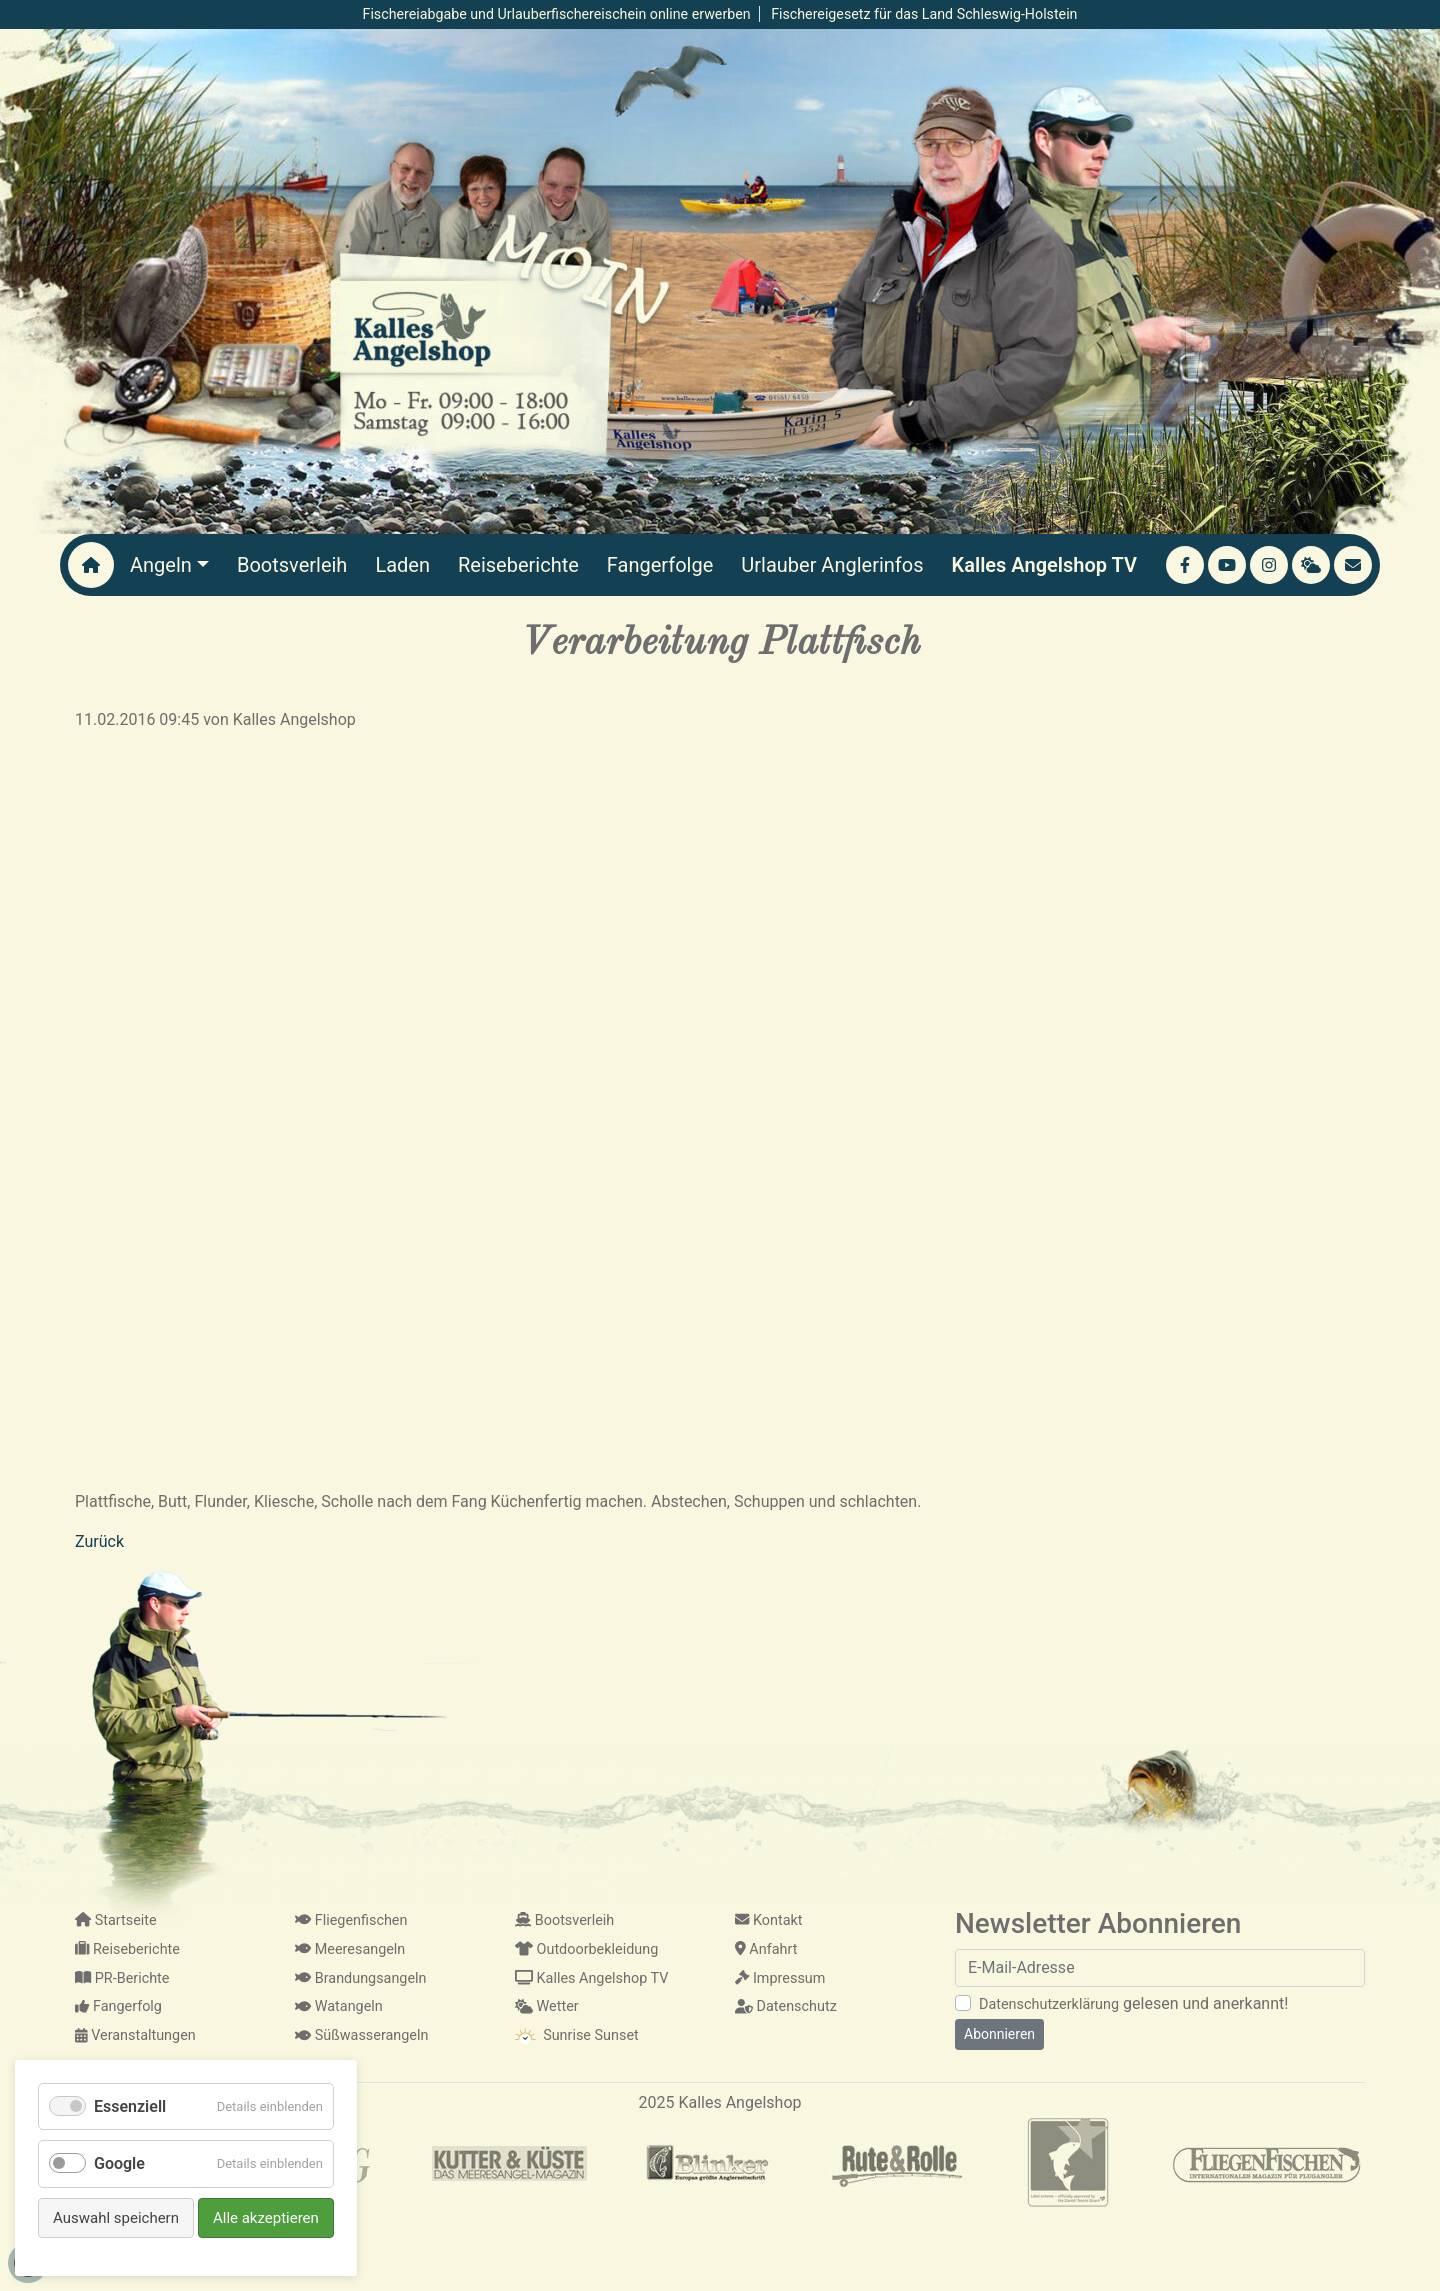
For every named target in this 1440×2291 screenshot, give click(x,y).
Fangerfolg (118, 2006)
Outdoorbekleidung (586, 1949)
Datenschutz (786, 2006)
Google (119, 2163)
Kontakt (769, 1920)
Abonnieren (999, 2034)
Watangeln (339, 2006)
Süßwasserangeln (361, 2035)
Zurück (99, 1541)
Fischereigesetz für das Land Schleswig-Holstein (924, 14)
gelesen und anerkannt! (1133, 2003)
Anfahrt (766, 1949)
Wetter (547, 2006)
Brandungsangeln (361, 1978)
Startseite (116, 1920)
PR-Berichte (122, 1978)
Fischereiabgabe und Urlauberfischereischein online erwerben (557, 14)
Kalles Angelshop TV (591, 1978)
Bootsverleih (564, 1920)
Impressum (780, 1978)
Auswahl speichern (116, 2218)
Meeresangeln (350, 1949)
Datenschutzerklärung (1049, 2004)
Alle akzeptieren (266, 2218)
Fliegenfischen (351, 1920)
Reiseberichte (127, 1949)
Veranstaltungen (135, 2035)
